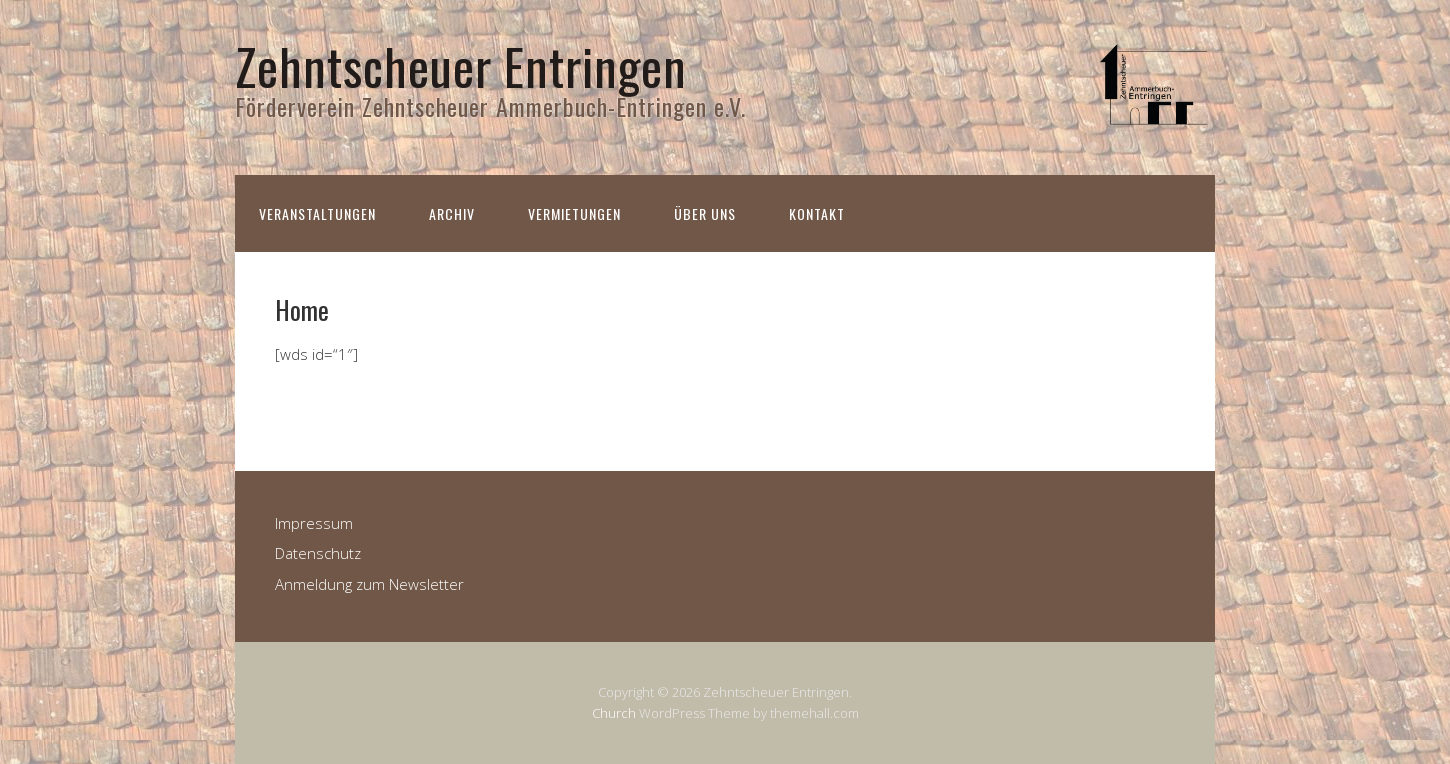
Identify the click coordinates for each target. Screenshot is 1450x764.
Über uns (705, 213)
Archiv (452, 213)
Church (614, 713)
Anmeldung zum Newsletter (369, 584)
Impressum (314, 523)
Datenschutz (318, 553)
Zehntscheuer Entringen (461, 65)
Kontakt (817, 213)
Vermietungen (574, 213)
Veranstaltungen (317, 213)
